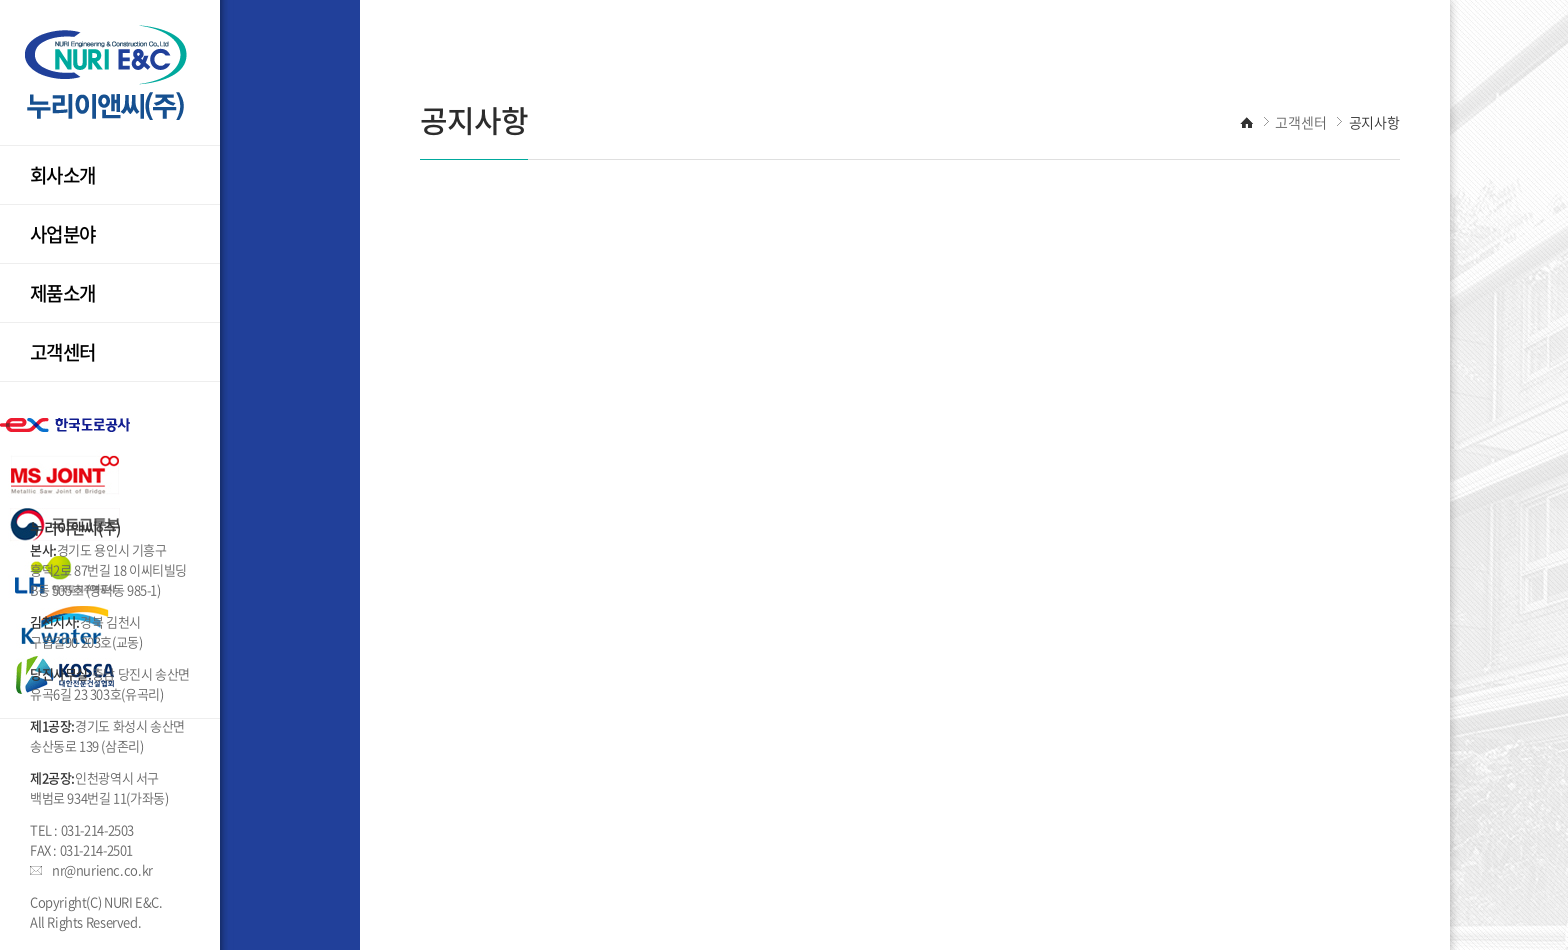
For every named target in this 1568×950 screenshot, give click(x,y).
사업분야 (63, 234)
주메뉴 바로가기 (0, 0)
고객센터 (63, 352)
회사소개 (63, 175)
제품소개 (63, 293)
